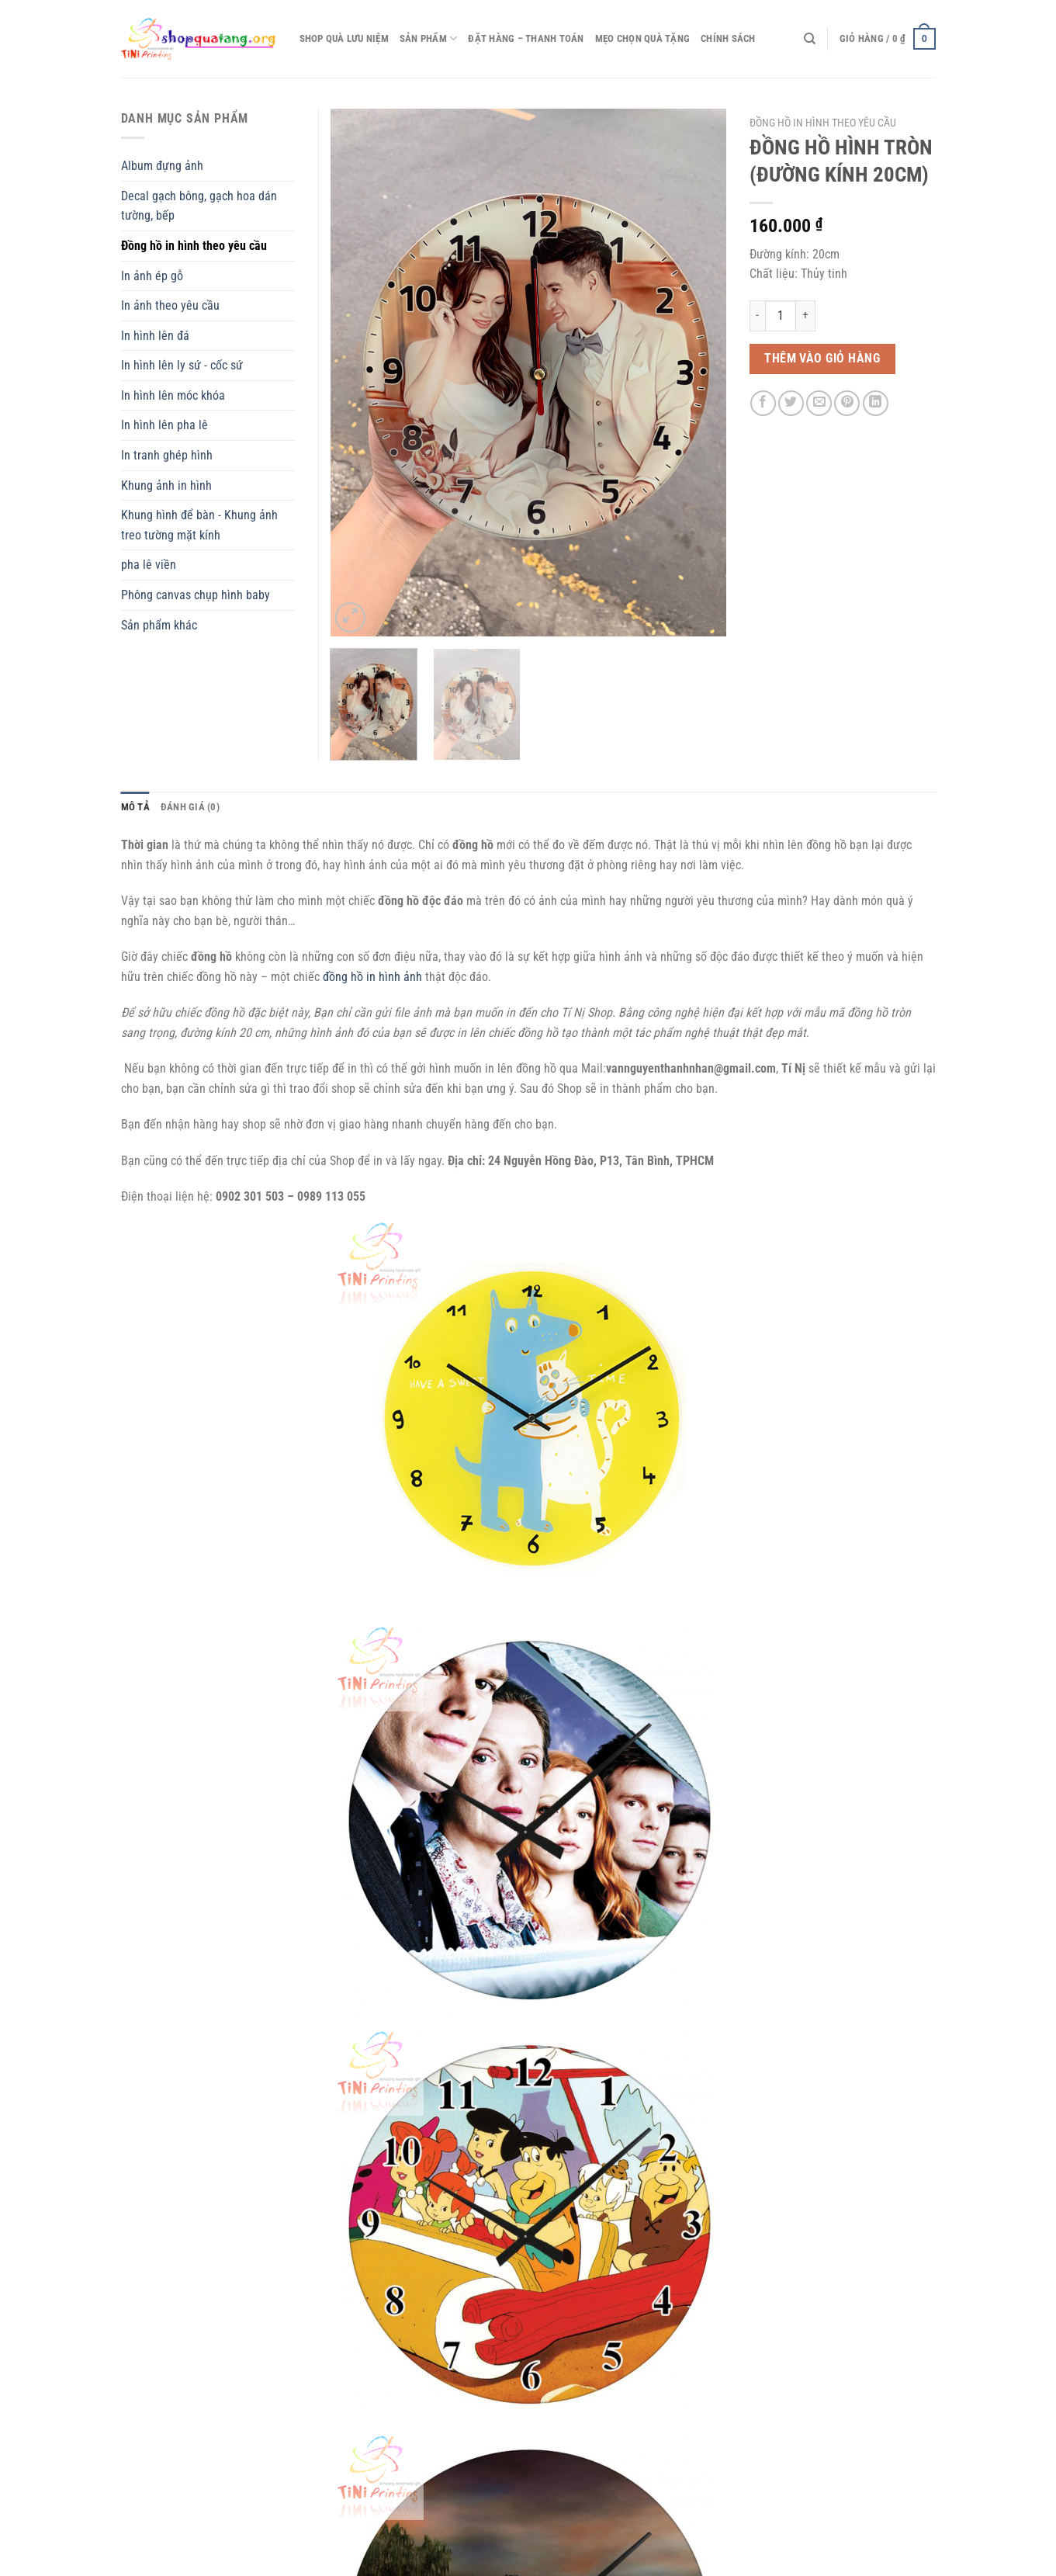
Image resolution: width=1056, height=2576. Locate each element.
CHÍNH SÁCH (728, 38)
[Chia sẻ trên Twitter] (791, 403)
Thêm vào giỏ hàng (822, 359)
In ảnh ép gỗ (152, 276)
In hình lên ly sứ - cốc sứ (182, 365)
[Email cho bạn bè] (819, 403)
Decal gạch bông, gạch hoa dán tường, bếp (199, 206)
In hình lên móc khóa (173, 395)
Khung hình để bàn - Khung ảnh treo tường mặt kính (199, 525)
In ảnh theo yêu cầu (170, 305)
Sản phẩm (429, 38)
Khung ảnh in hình (166, 485)
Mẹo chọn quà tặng (642, 38)
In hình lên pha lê (164, 425)
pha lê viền (148, 564)
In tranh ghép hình (167, 455)
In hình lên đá (155, 335)
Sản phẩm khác (159, 625)
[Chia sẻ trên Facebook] (763, 403)
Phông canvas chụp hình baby (195, 595)
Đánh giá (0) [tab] (190, 807)
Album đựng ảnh (162, 165)
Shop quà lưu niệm (344, 38)
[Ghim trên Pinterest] (847, 403)
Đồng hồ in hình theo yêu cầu (823, 122)
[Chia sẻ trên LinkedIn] (875, 403)
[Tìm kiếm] (809, 39)
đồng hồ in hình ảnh (372, 976)
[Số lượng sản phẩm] (780, 315)
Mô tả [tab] (135, 807)
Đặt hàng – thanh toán (525, 38)
